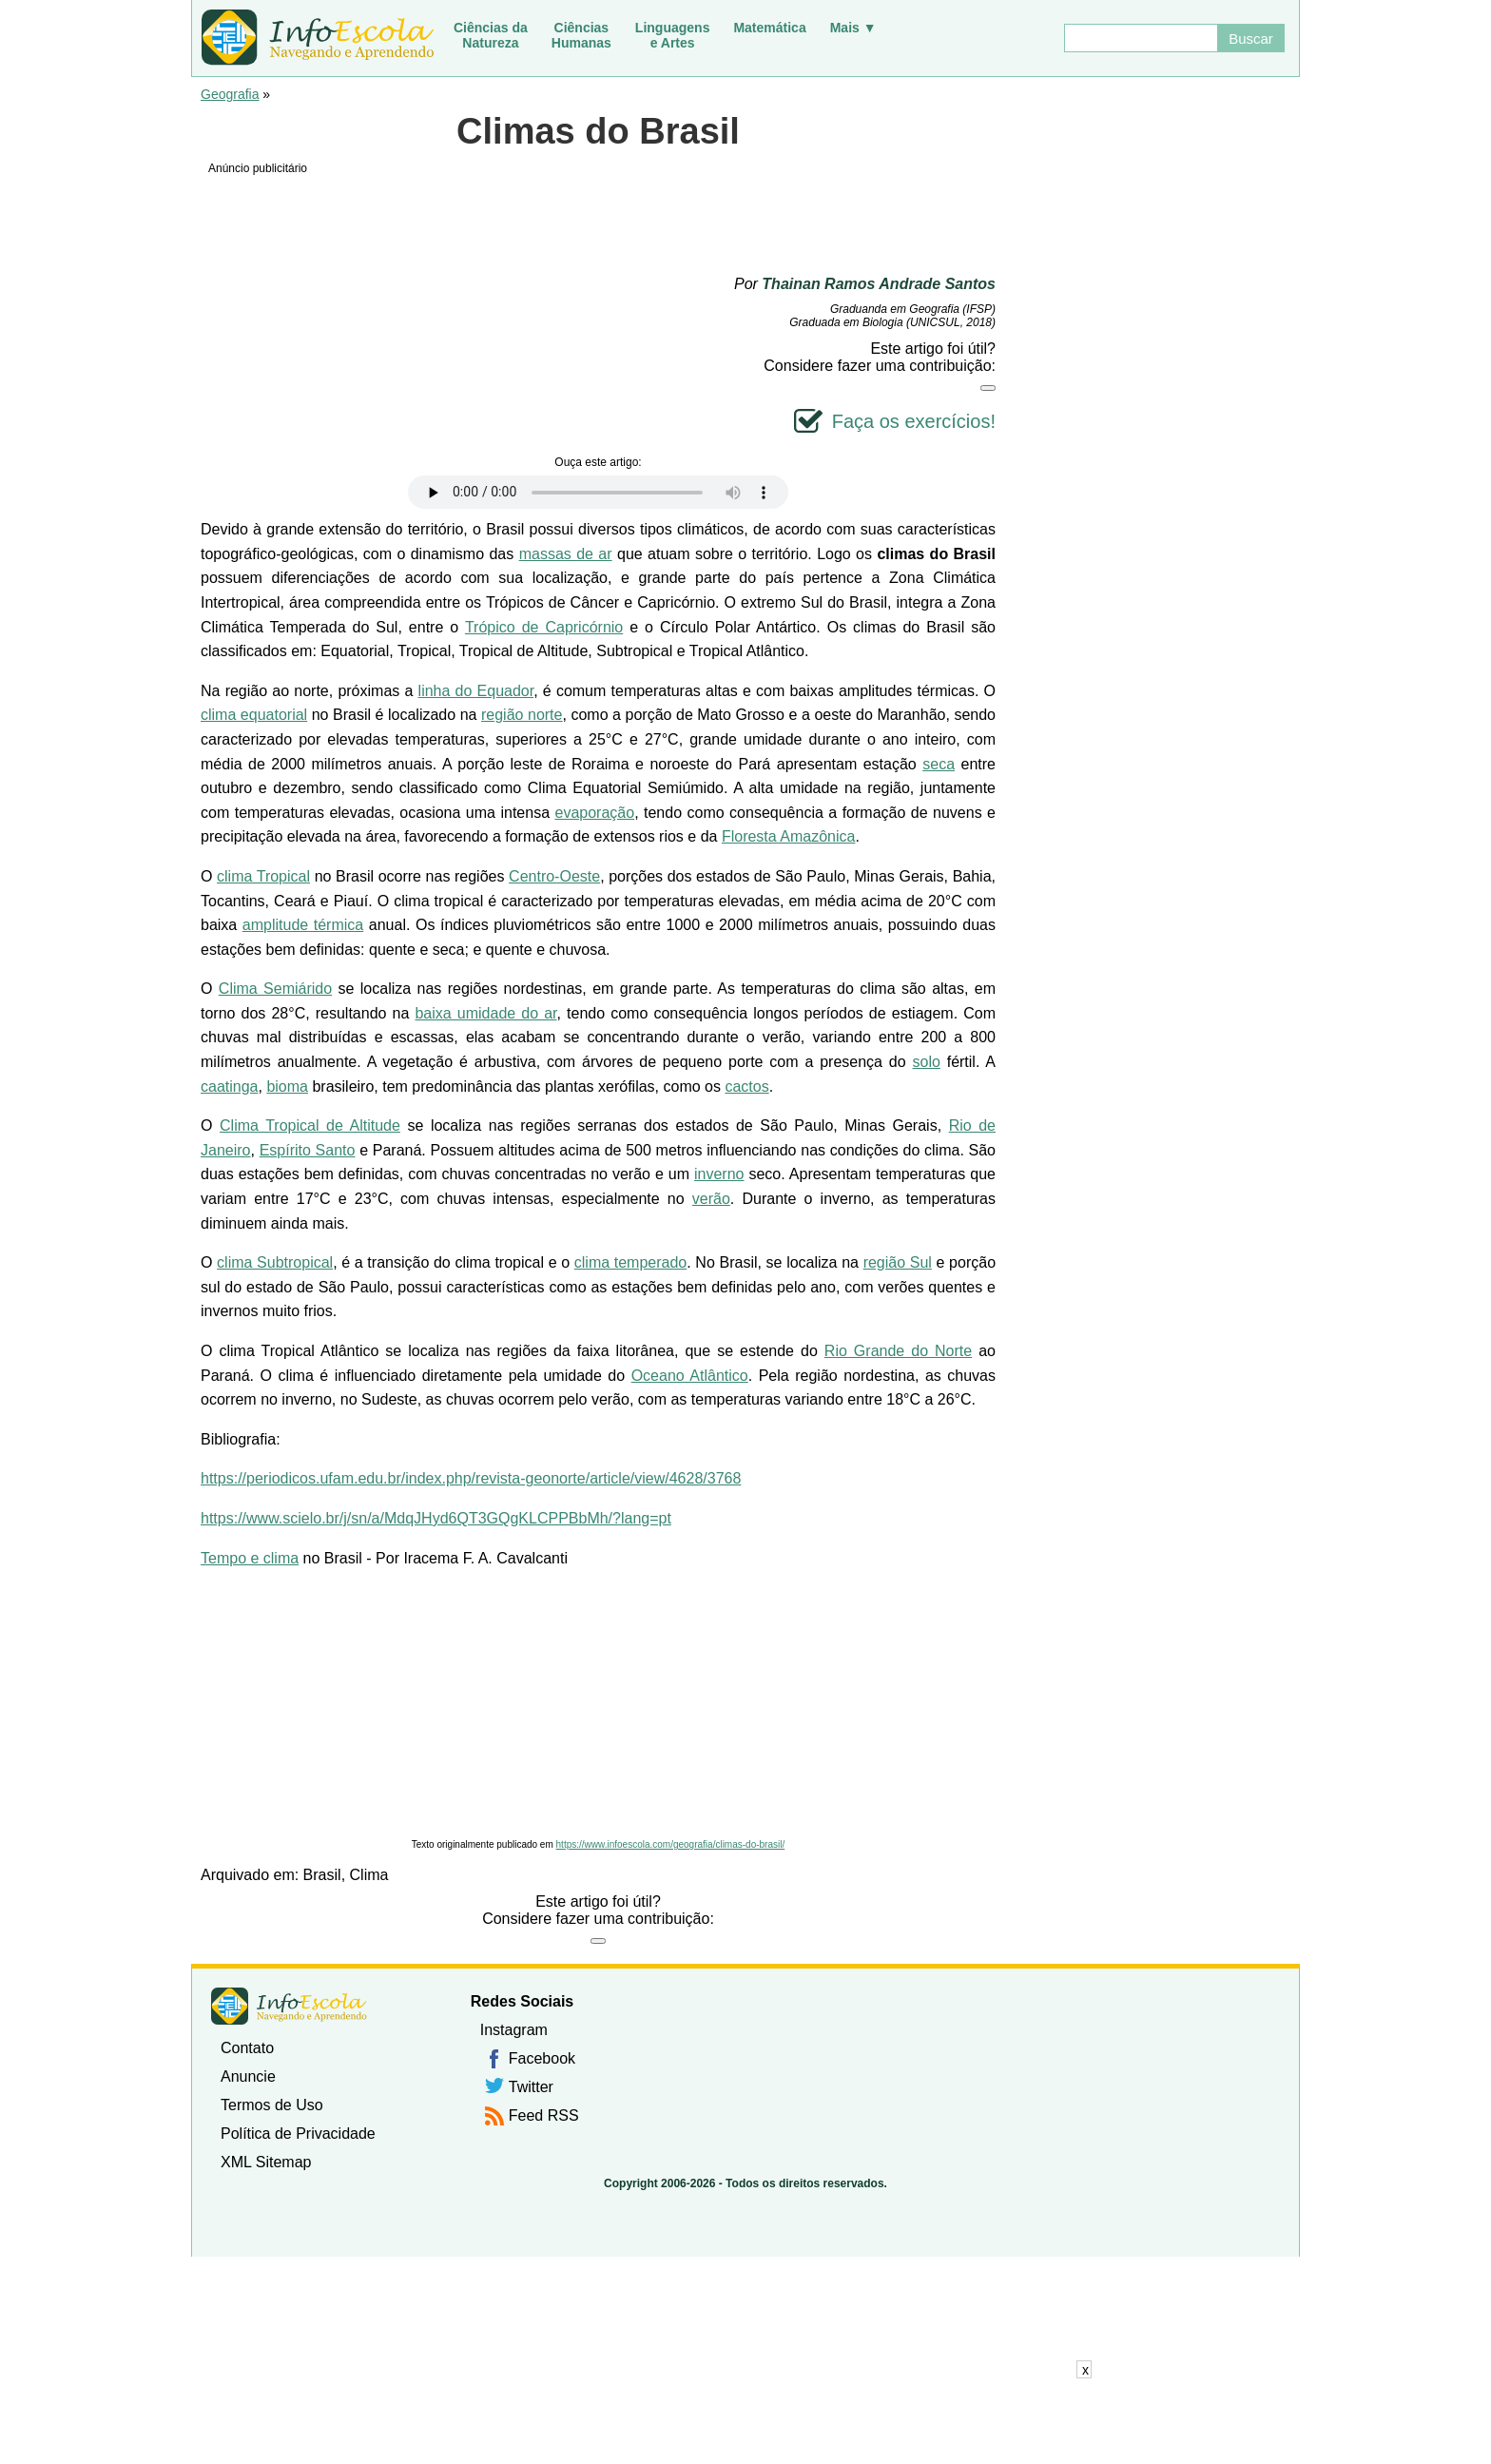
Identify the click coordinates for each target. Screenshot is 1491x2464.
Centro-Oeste (554, 876)
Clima (369, 1875)
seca (938, 764)
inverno (719, 1174)
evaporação (595, 813)
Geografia (230, 94)
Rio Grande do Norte (898, 1351)
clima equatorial (254, 715)
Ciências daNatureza (491, 35)
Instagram (514, 2030)
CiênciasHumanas (581, 35)
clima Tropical (263, 876)
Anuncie (248, 2076)
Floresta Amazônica (789, 836)
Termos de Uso (272, 2105)
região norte (521, 715)
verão (711, 1199)
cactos (746, 1086)
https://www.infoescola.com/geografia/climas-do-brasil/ (670, 1844)
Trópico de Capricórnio (544, 627)
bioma (287, 1086)
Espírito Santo (308, 1150)
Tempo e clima (250, 1558)
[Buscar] (1140, 38)
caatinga (230, 1086)
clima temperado (630, 1262)
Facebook (542, 2058)
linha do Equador (476, 691)
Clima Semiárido (275, 988)
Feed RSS (544, 2115)
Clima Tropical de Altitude (310, 1125)
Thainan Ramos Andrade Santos (879, 284)
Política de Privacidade (298, 2133)
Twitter (531, 2087)
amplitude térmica (302, 925)
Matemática (769, 27)
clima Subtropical (275, 1262)
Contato (247, 2048)
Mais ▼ (853, 27)
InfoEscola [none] (289, 2006)
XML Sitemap (266, 2162)
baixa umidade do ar (485, 1013)
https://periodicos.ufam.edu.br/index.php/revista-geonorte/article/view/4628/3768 (471, 1478)
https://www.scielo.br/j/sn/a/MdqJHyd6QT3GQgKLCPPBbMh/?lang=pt (436, 1518)
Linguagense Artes (672, 35)
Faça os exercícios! (914, 421)
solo (925, 1062)
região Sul (897, 1262)
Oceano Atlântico (689, 1376)
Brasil (322, 1875)
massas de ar (565, 554)
